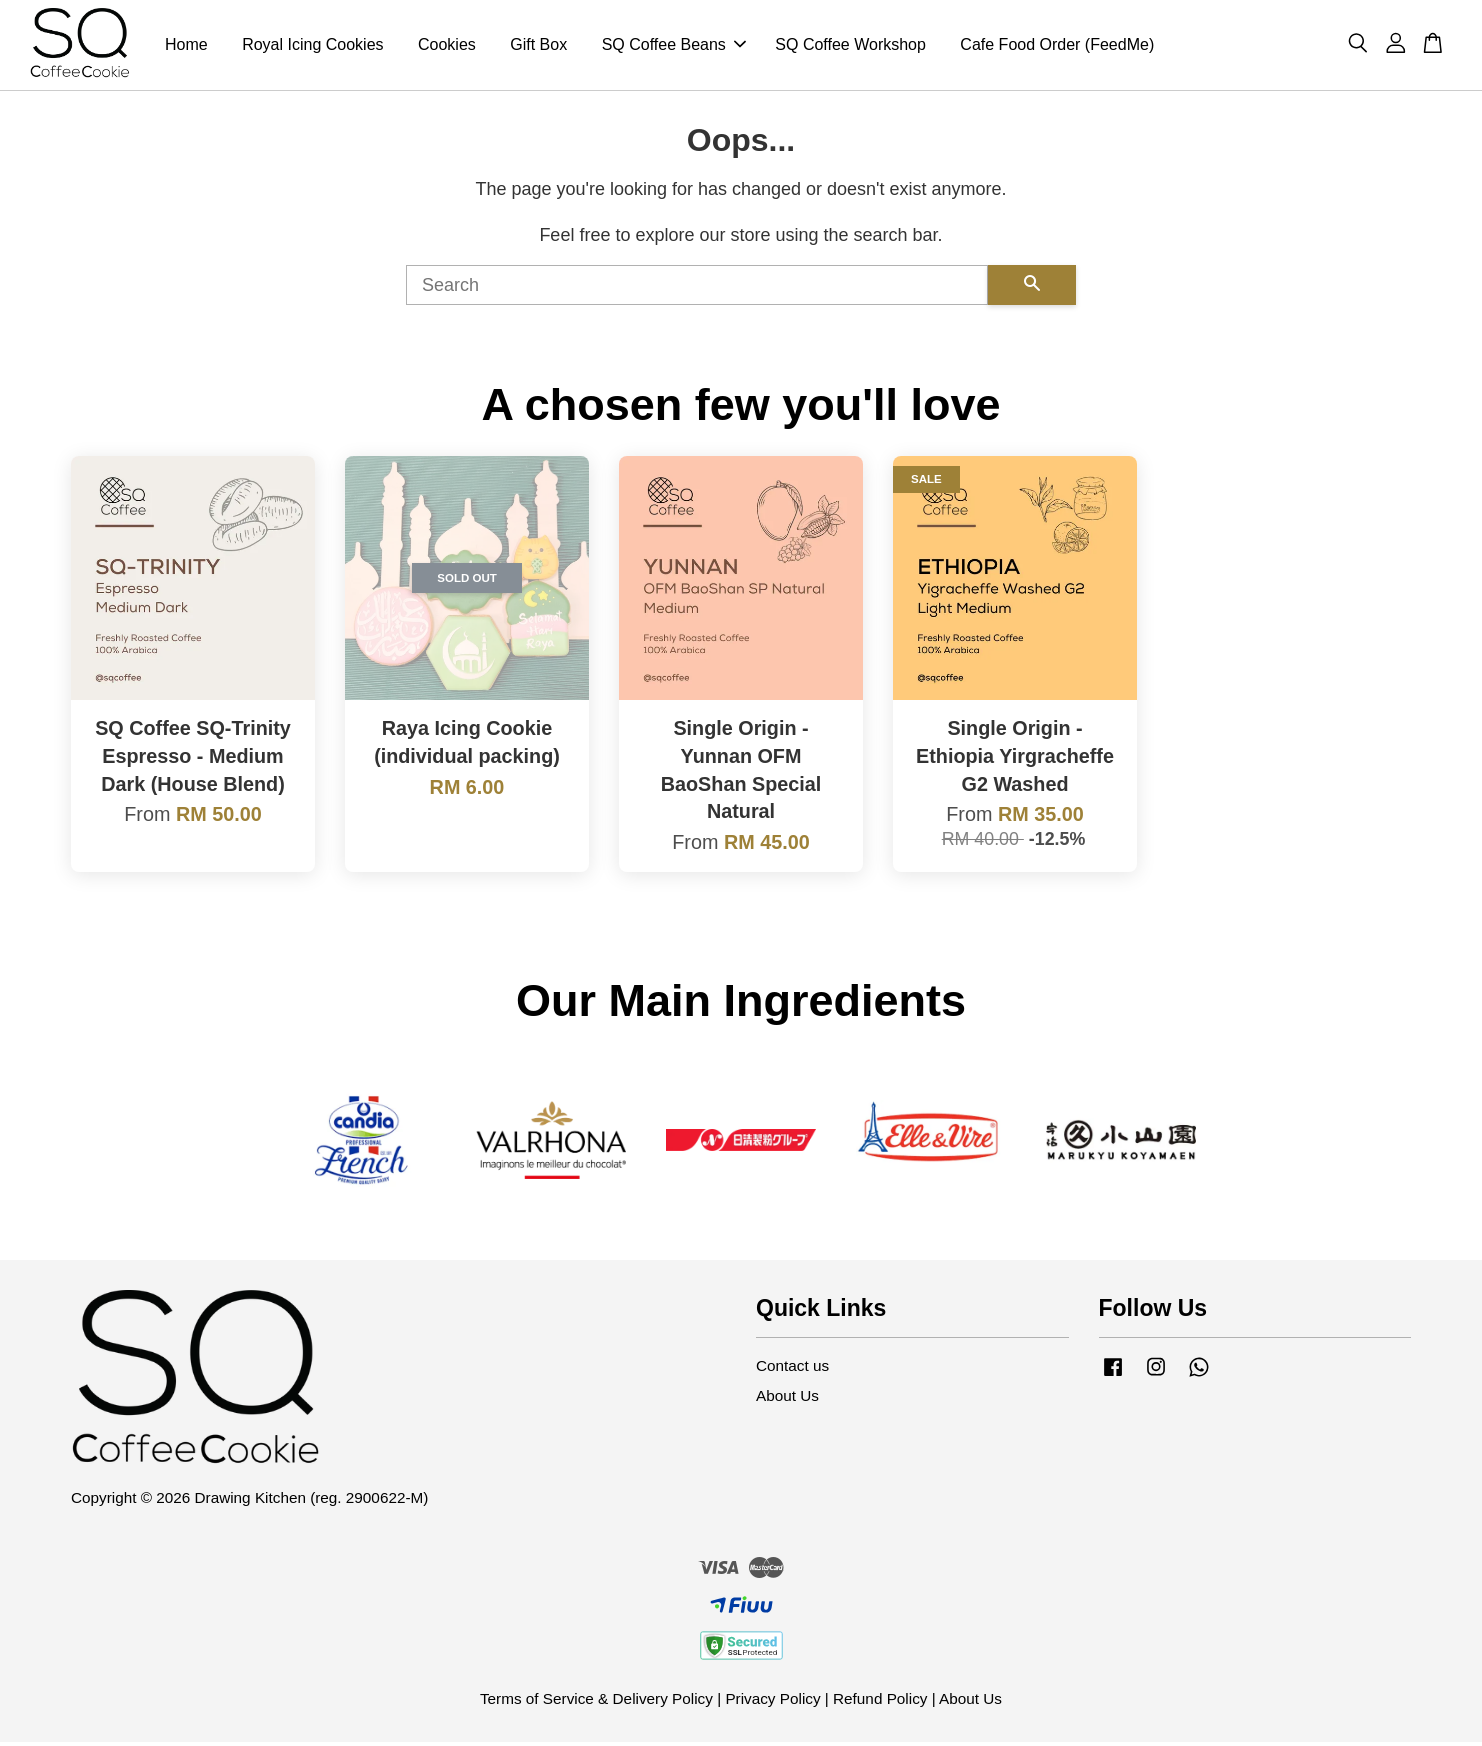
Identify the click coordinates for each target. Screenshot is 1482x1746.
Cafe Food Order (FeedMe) (1057, 46)
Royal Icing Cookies (312, 46)
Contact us (792, 1369)
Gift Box (538, 46)
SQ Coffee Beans (674, 46)
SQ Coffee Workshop (850, 46)
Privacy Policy (772, 1702)
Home (186, 46)
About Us (787, 1399)
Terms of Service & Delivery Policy (596, 1702)
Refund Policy (880, 1702)
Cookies (447, 46)
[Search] (697, 290)
